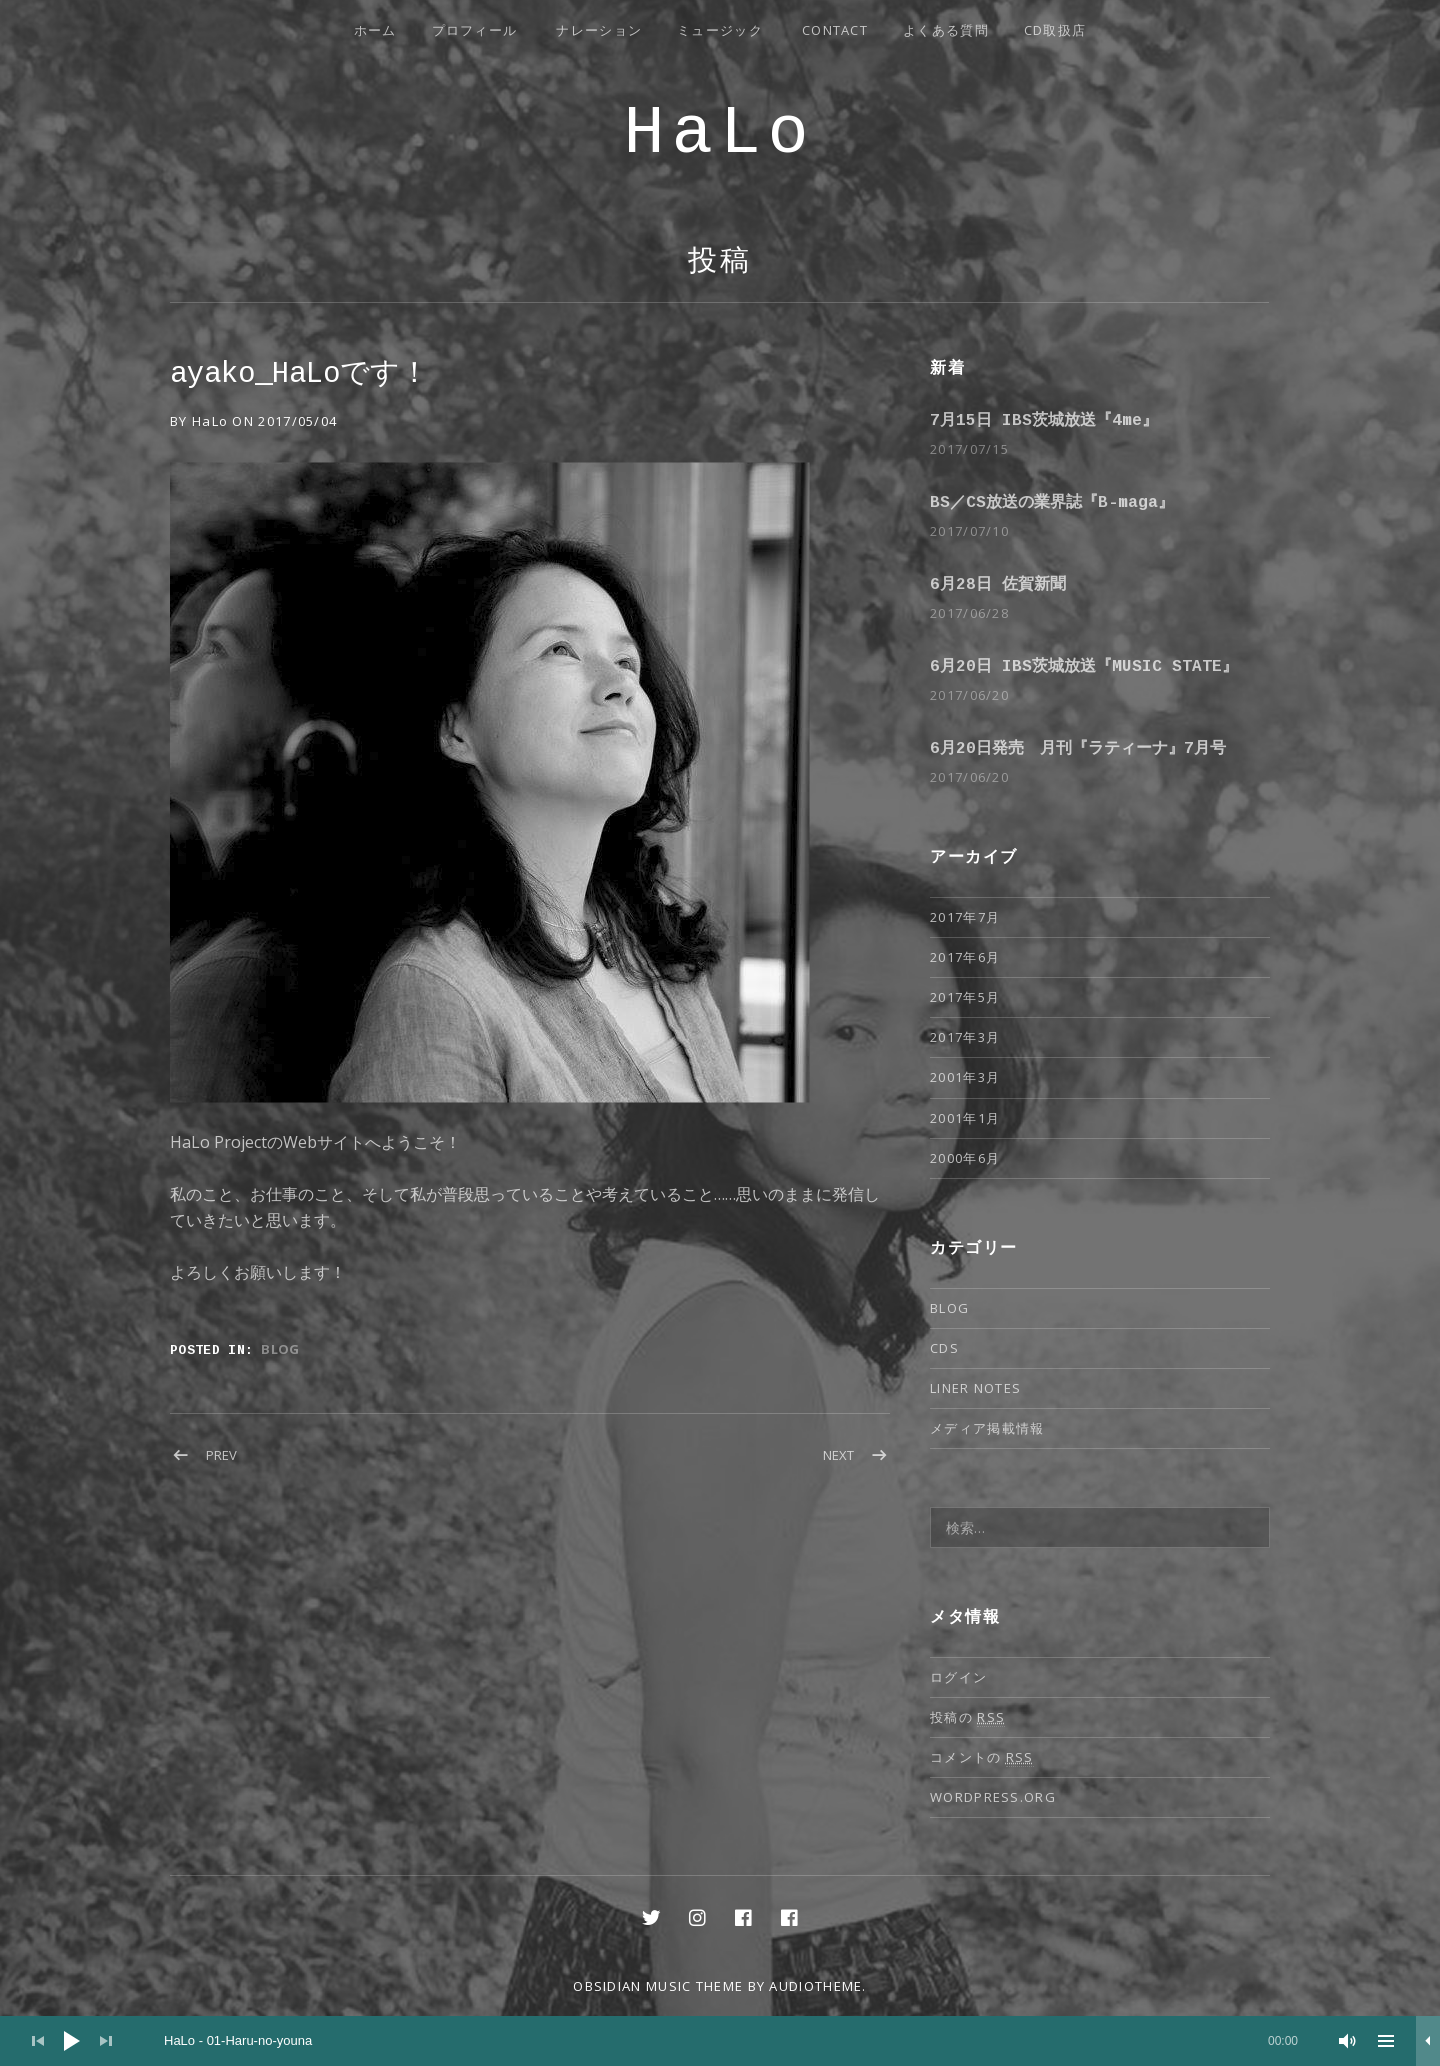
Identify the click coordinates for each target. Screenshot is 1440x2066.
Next (838, 1455)
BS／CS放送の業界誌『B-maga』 (1052, 503)
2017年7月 (965, 917)
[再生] (72, 2041)
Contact (835, 30)
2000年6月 (965, 1158)
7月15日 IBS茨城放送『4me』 (1044, 421)
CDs (944, 1348)
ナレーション (599, 30)
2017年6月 (965, 957)
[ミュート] (1348, 2041)
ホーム (375, 30)
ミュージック (720, 30)
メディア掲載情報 (987, 1428)
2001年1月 (965, 1118)
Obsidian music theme (658, 1986)
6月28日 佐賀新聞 (998, 585)
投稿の (967, 1717)
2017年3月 (965, 1037)
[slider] (731, 2041)
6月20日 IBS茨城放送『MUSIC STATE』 (1084, 667)
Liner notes (975, 1388)
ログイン (958, 1677)
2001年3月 (965, 1077)
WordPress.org (993, 1797)
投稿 (720, 262)
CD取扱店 (1055, 30)
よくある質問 (946, 30)
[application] (720, 2041)
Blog (280, 1349)
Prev (221, 1455)
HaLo (719, 133)
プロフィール (475, 30)
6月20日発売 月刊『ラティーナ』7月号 (1078, 749)
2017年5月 (965, 997)
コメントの (982, 1757)
